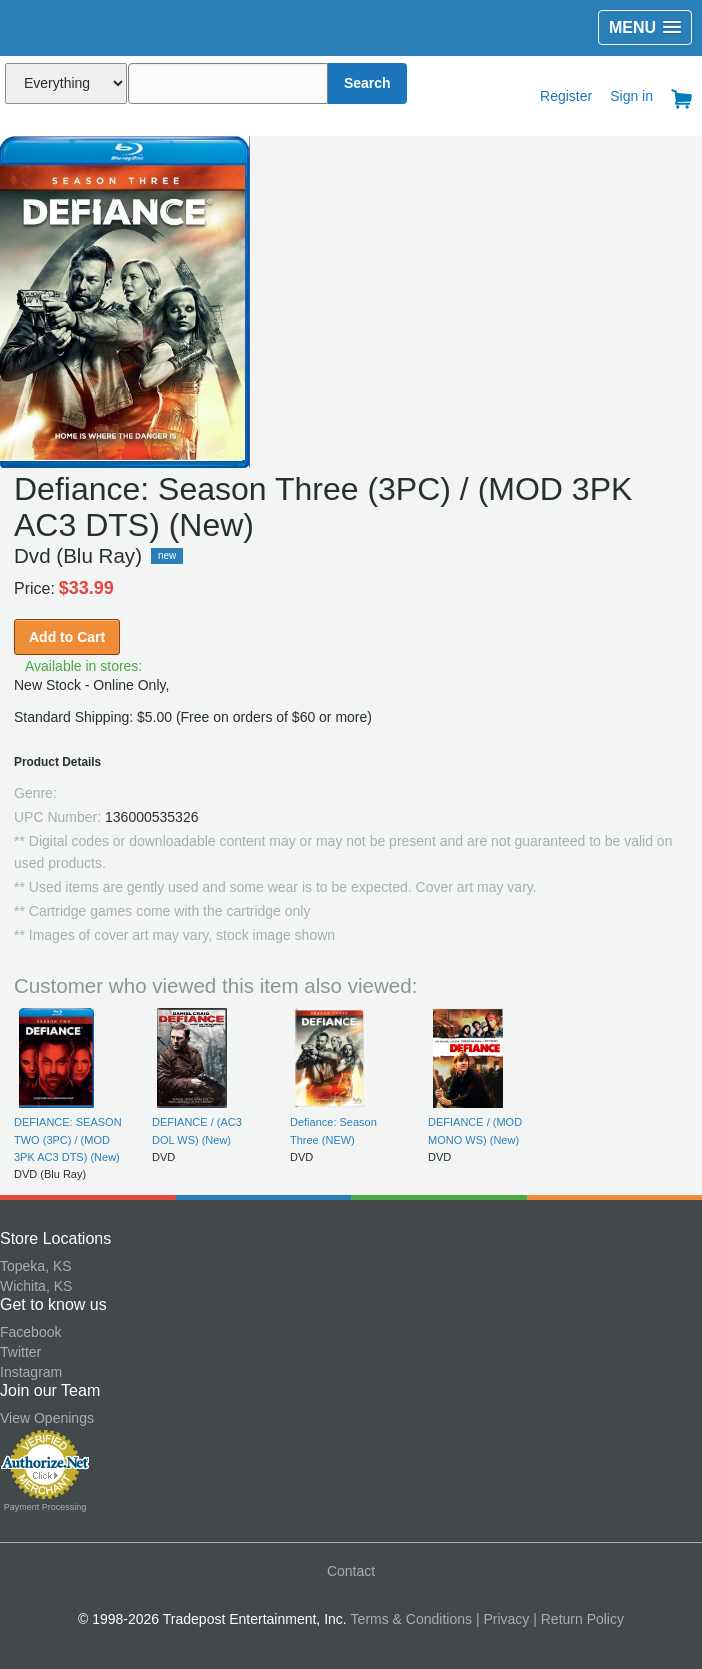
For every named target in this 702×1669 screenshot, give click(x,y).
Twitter (20, 1352)
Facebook (30, 1332)
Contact (351, 1571)
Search (367, 83)
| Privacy (502, 1619)
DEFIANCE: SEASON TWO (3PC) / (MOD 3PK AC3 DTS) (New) (68, 1139)
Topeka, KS (36, 1266)
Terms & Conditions (411, 1619)
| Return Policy (578, 1619)
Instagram (31, 1372)
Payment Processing (45, 1507)
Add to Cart (67, 637)
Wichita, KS (36, 1286)
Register (566, 96)
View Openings (47, 1418)
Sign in (631, 96)
